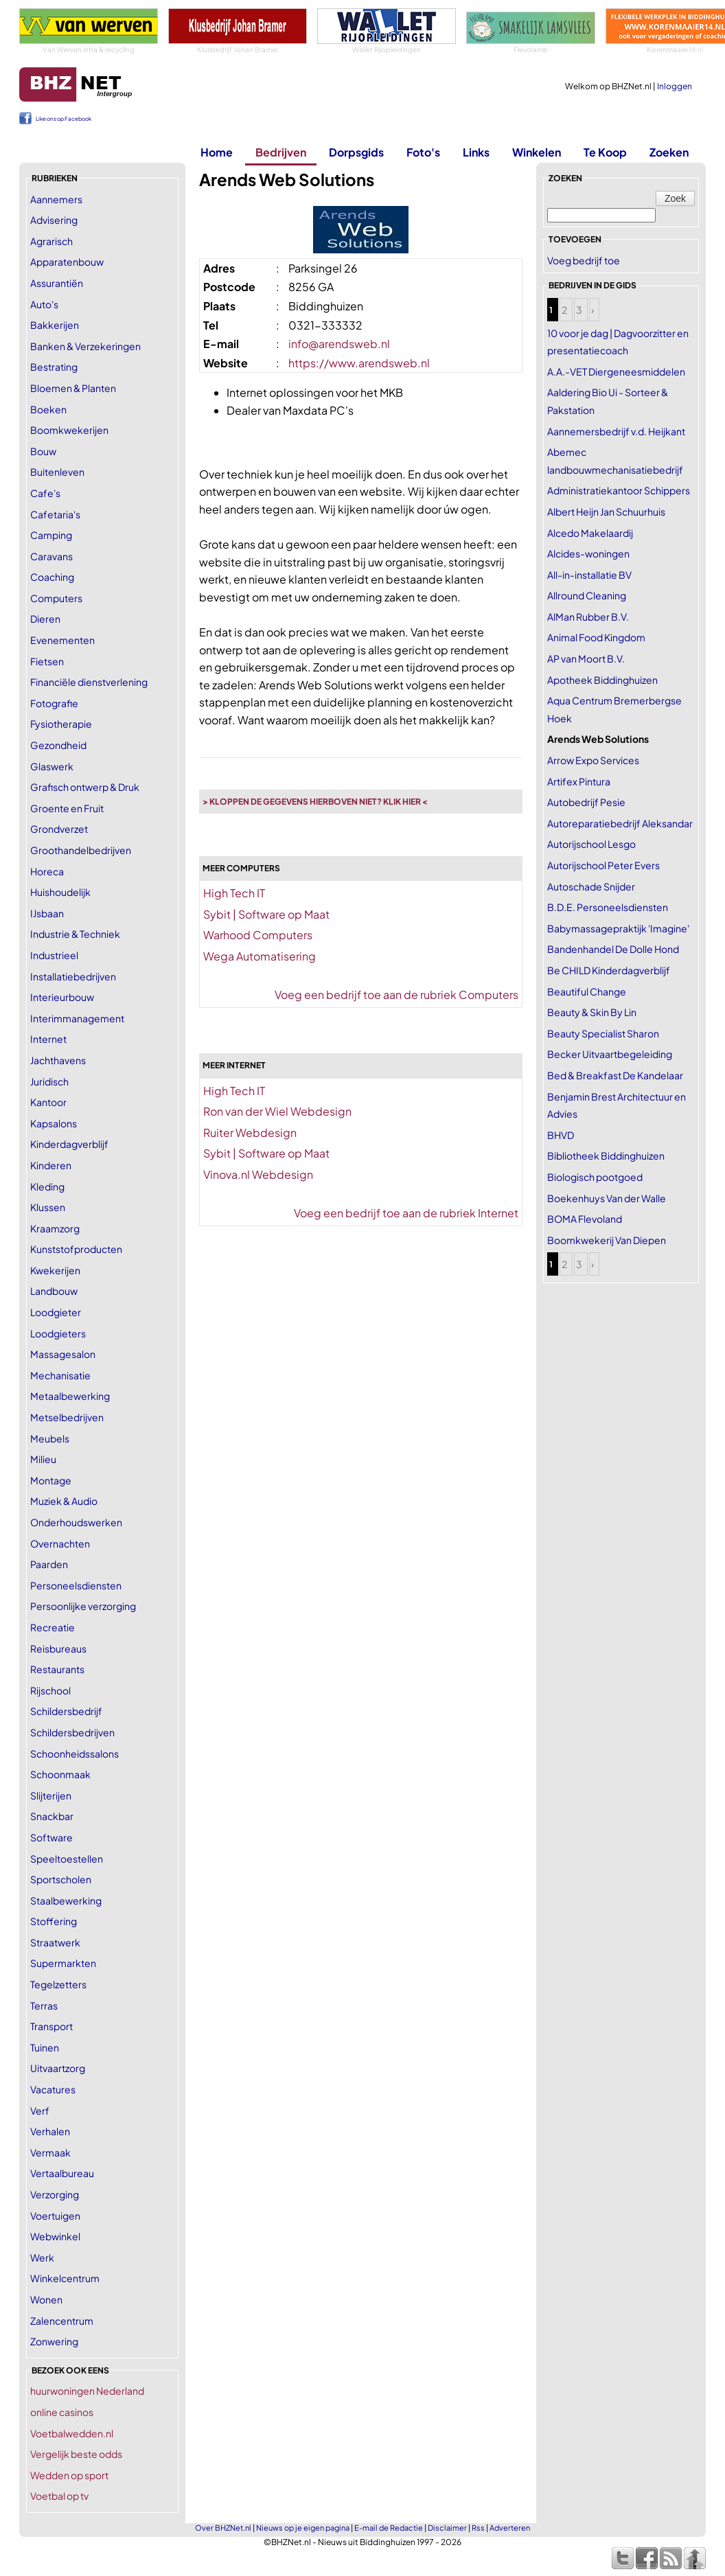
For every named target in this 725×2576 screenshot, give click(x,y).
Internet (48, 1039)
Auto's (44, 304)
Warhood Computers (257, 935)
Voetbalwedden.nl (71, 2433)
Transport (51, 2026)
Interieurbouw (62, 997)
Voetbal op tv (59, 2495)
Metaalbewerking (70, 1396)
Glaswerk (51, 766)
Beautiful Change (586, 991)
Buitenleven (57, 471)
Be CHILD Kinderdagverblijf (608, 970)
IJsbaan (47, 913)
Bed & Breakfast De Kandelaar (615, 1075)
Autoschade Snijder (591, 886)
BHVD (560, 1135)
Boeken (48, 409)
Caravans (51, 556)
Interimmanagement (77, 1018)
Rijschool (50, 1690)
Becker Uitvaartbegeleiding (609, 1054)
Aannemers (56, 199)
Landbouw (54, 1291)
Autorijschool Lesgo (591, 844)
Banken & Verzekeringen (85, 346)
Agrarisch (51, 241)
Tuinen (44, 2047)
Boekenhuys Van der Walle (606, 1198)
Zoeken (669, 152)
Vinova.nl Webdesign (258, 1174)
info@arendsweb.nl (339, 343)
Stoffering (53, 1921)
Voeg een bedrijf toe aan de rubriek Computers (396, 994)
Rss (478, 2527)
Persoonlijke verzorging (83, 1606)
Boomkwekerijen (69, 430)
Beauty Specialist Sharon (603, 1033)
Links (476, 152)
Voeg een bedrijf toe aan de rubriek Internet (406, 1213)
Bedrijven (280, 152)
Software (51, 1837)
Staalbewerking (66, 1900)
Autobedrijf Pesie (586, 802)
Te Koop (605, 152)
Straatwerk (55, 1942)
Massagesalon (62, 1354)
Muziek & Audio (63, 1501)
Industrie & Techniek (75, 934)
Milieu (43, 1459)
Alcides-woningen (588, 553)
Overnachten (60, 1543)
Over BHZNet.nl (223, 2527)
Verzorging (54, 2194)
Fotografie (54, 703)
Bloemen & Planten (73, 388)
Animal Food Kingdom (596, 637)
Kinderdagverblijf (69, 1144)
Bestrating (54, 366)
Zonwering (54, 2341)
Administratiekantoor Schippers (618, 490)
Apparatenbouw (67, 261)
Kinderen (50, 1165)
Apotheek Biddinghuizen (602, 680)
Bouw (43, 451)
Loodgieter (55, 1312)
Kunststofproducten (76, 1249)
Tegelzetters (58, 1984)
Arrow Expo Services (593, 760)
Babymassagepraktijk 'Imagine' (618, 928)
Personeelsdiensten (76, 1585)
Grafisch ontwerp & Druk (84, 787)
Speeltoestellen (66, 1858)
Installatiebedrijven (73, 976)
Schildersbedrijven (72, 1732)
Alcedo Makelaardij (590, 533)
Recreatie (52, 1627)
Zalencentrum (61, 2320)
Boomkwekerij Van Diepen (606, 1240)
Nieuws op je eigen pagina (302, 2527)
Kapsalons (53, 1123)
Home (216, 152)
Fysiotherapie (61, 723)
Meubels (49, 1438)
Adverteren (510, 2527)
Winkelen (536, 152)
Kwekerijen (55, 1270)
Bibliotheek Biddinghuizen (606, 1155)
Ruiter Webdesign (250, 1132)
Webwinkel (55, 2236)
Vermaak (50, 2152)
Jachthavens (58, 1060)
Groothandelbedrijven (80, 850)
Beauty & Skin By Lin (591, 1012)
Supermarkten (63, 1963)
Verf (39, 2110)
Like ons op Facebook (63, 118)
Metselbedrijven (67, 1417)
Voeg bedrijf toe (583, 260)
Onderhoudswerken (76, 1522)
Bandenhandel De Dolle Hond (613, 949)
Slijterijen (50, 1795)
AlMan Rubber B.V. (588, 616)
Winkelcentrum (65, 2278)
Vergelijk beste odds (76, 2454)
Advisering (54, 220)
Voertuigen (55, 2215)
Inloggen (674, 86)
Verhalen (50, 2131)
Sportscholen (60, 1879)
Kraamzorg (55, 1228)
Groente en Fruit (67, 808)
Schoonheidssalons (74, 1753)
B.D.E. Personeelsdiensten (607, 907)
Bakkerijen (54, 325)
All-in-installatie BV (589, 574)
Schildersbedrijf (66, 1711)
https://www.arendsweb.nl (359, 363)
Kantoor (48, 1102)
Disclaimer (447, 2527)
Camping (51, 535)
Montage (50, 1480)
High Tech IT (234, 893)
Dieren (45, 618)
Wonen (46, 2299)
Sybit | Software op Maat (266, 914)
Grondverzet (59, 829)
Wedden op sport (69, 2475)
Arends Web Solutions (598, 739)
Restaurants (57, 1669)
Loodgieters (58, 1333)
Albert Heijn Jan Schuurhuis (606, 511)
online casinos (61, 2412)
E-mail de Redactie (388, 2527)
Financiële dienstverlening (89, 682)
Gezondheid (58, 745)
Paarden (49, 1564)
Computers (56, 598)
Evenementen (62, 640)
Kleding (47, 1186)
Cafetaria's (55, 514)
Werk (42, 2257)
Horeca (47, 871)
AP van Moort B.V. (586, 658)
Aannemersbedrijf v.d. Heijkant (616, 431)
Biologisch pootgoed (595, 1177)
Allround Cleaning (586, 595)
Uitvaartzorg (57, 2068)
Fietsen (47, 661)
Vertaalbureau (62, 2173)
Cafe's (45, 493)
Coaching (52, 577)
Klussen (47, 1207)
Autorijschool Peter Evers (603, 865)
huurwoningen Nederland (87, 2390)
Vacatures (53, 2089)
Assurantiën (56, 283)
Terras (44, 2005)
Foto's (423, 152)
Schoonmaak (60, 1774)
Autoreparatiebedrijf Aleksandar (620, 823)
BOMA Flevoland (584, 1218)
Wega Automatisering (259, 956)
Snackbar (51, 1816)
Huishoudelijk (60, 892)
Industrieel (54, 955)
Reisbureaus (58, 1648)
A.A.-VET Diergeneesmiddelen (616, 371)
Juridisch (49, 1081)
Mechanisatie (60, 1375)
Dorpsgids (356, 152)
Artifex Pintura (578, 781)
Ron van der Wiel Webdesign (277, 1111)
